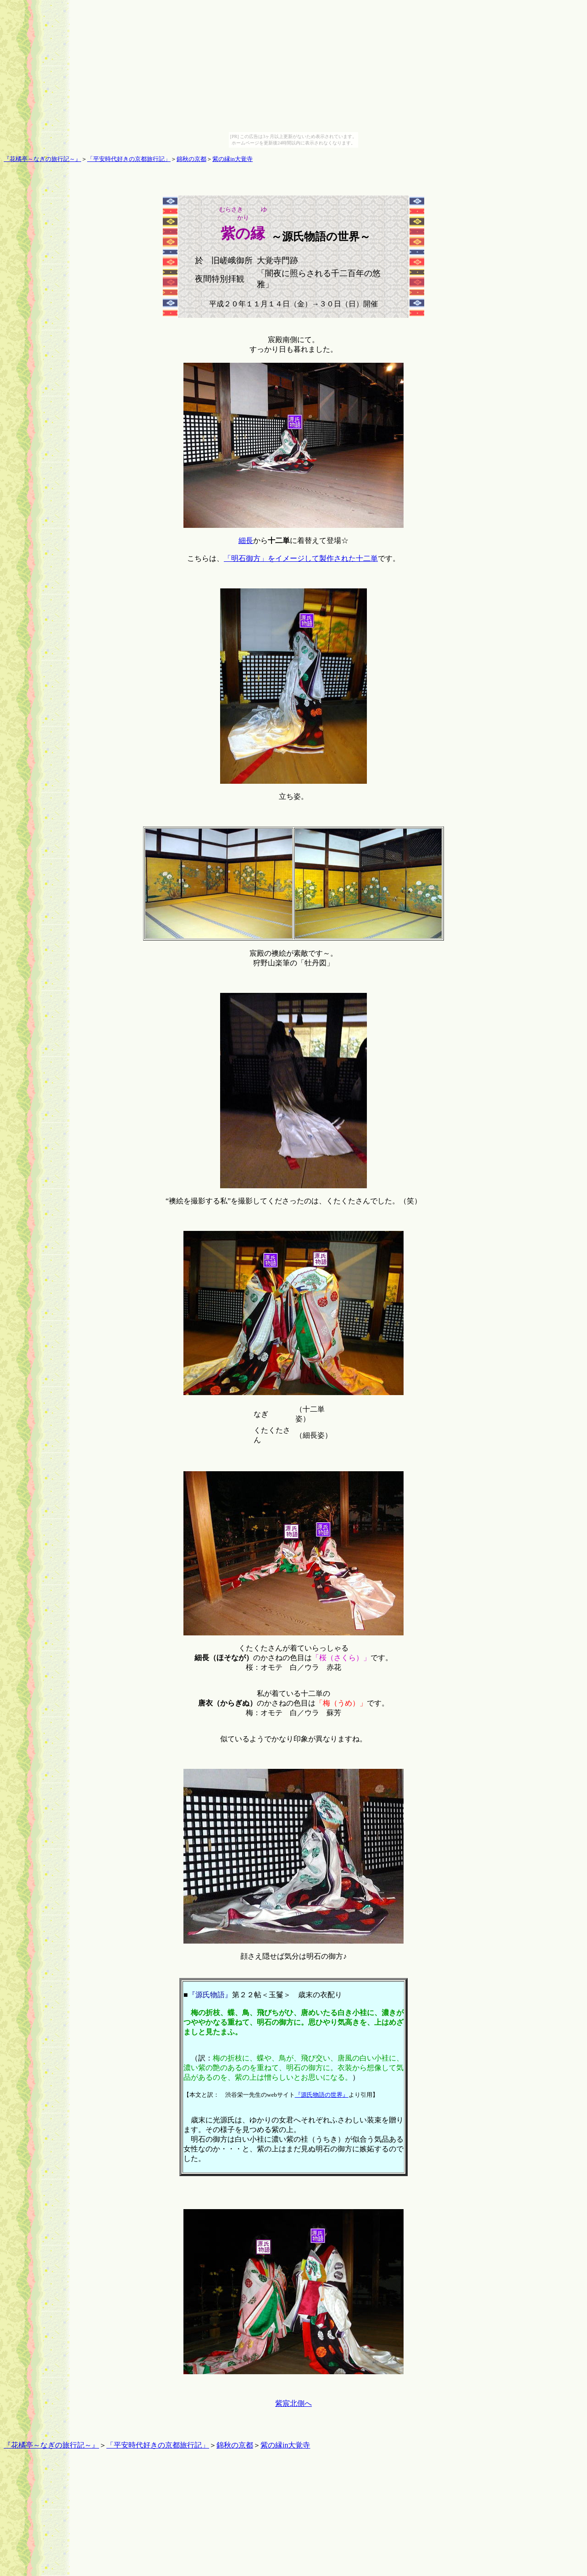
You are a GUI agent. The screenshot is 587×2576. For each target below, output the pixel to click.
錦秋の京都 (191, 158)
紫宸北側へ (293, 2403)
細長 (245, 540)
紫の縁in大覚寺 (232, 158)
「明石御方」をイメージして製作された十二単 (301, 558)
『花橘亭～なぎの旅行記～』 (42, 158)
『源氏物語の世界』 (322, 2094)
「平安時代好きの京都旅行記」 (129, 158)
